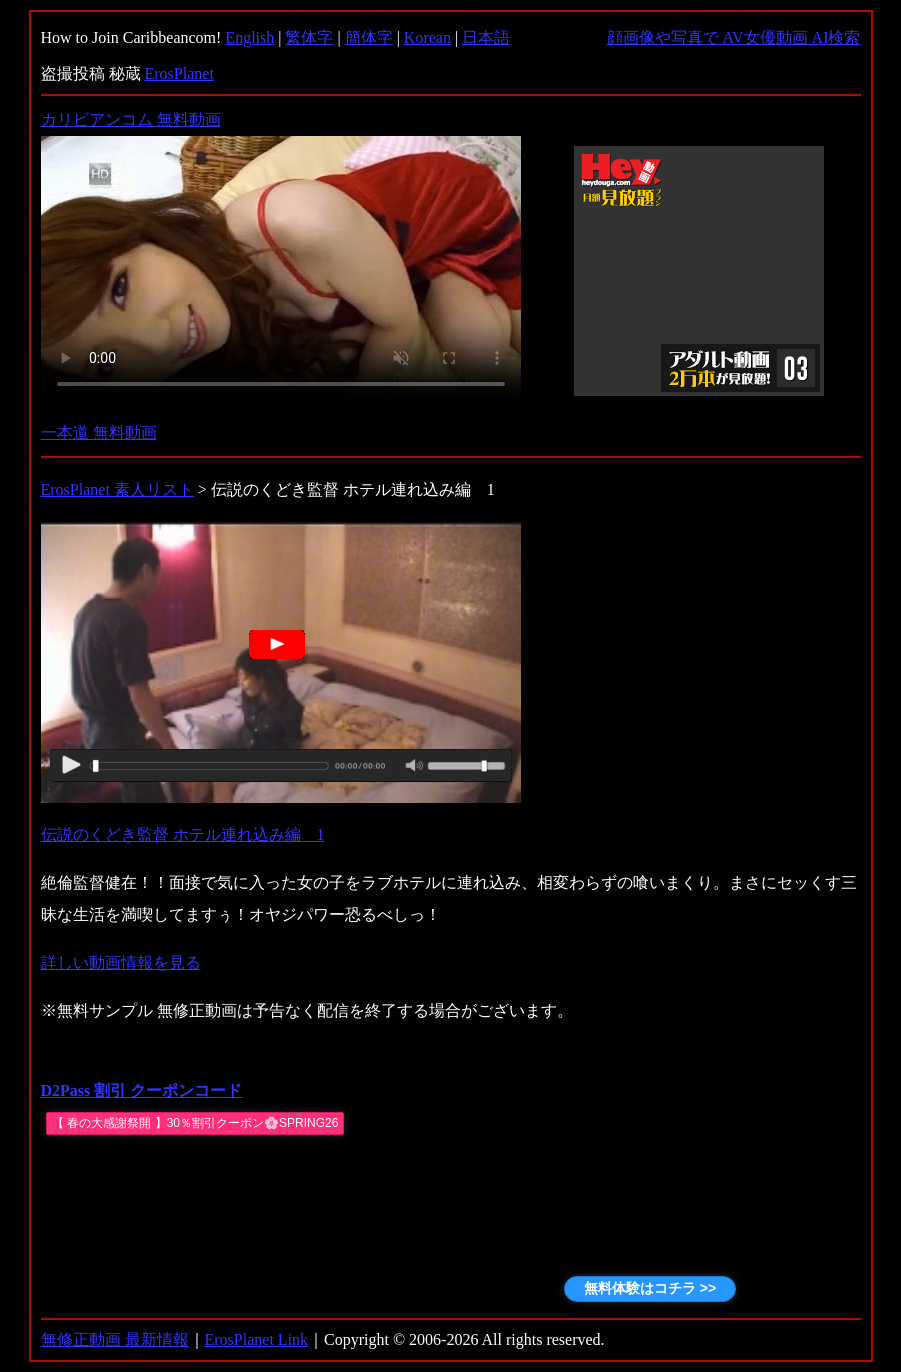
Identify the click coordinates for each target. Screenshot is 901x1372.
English (249, 37)
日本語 (486, 37)
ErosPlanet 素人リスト (117, 489)
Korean (427, 37)
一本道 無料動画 (99, 432)
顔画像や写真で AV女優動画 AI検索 (734, 37)
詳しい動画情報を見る (121, 962)
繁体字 (309, 37)
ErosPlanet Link (257, 1339)
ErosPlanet (179, 73)
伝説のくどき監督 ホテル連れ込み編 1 (183, 834)
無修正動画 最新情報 (115, 1339)
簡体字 (369, 37)
